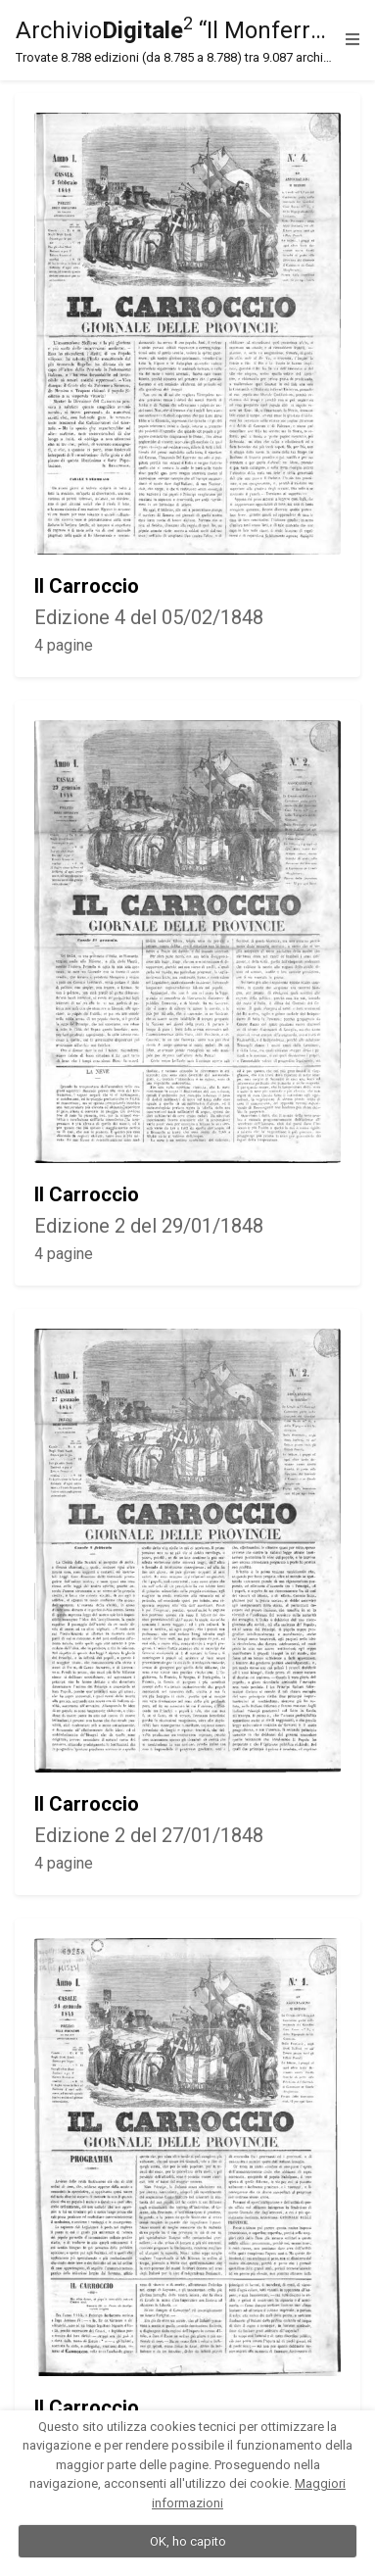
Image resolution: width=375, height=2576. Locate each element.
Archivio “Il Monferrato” (176, 40)
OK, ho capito (188, 2541)
